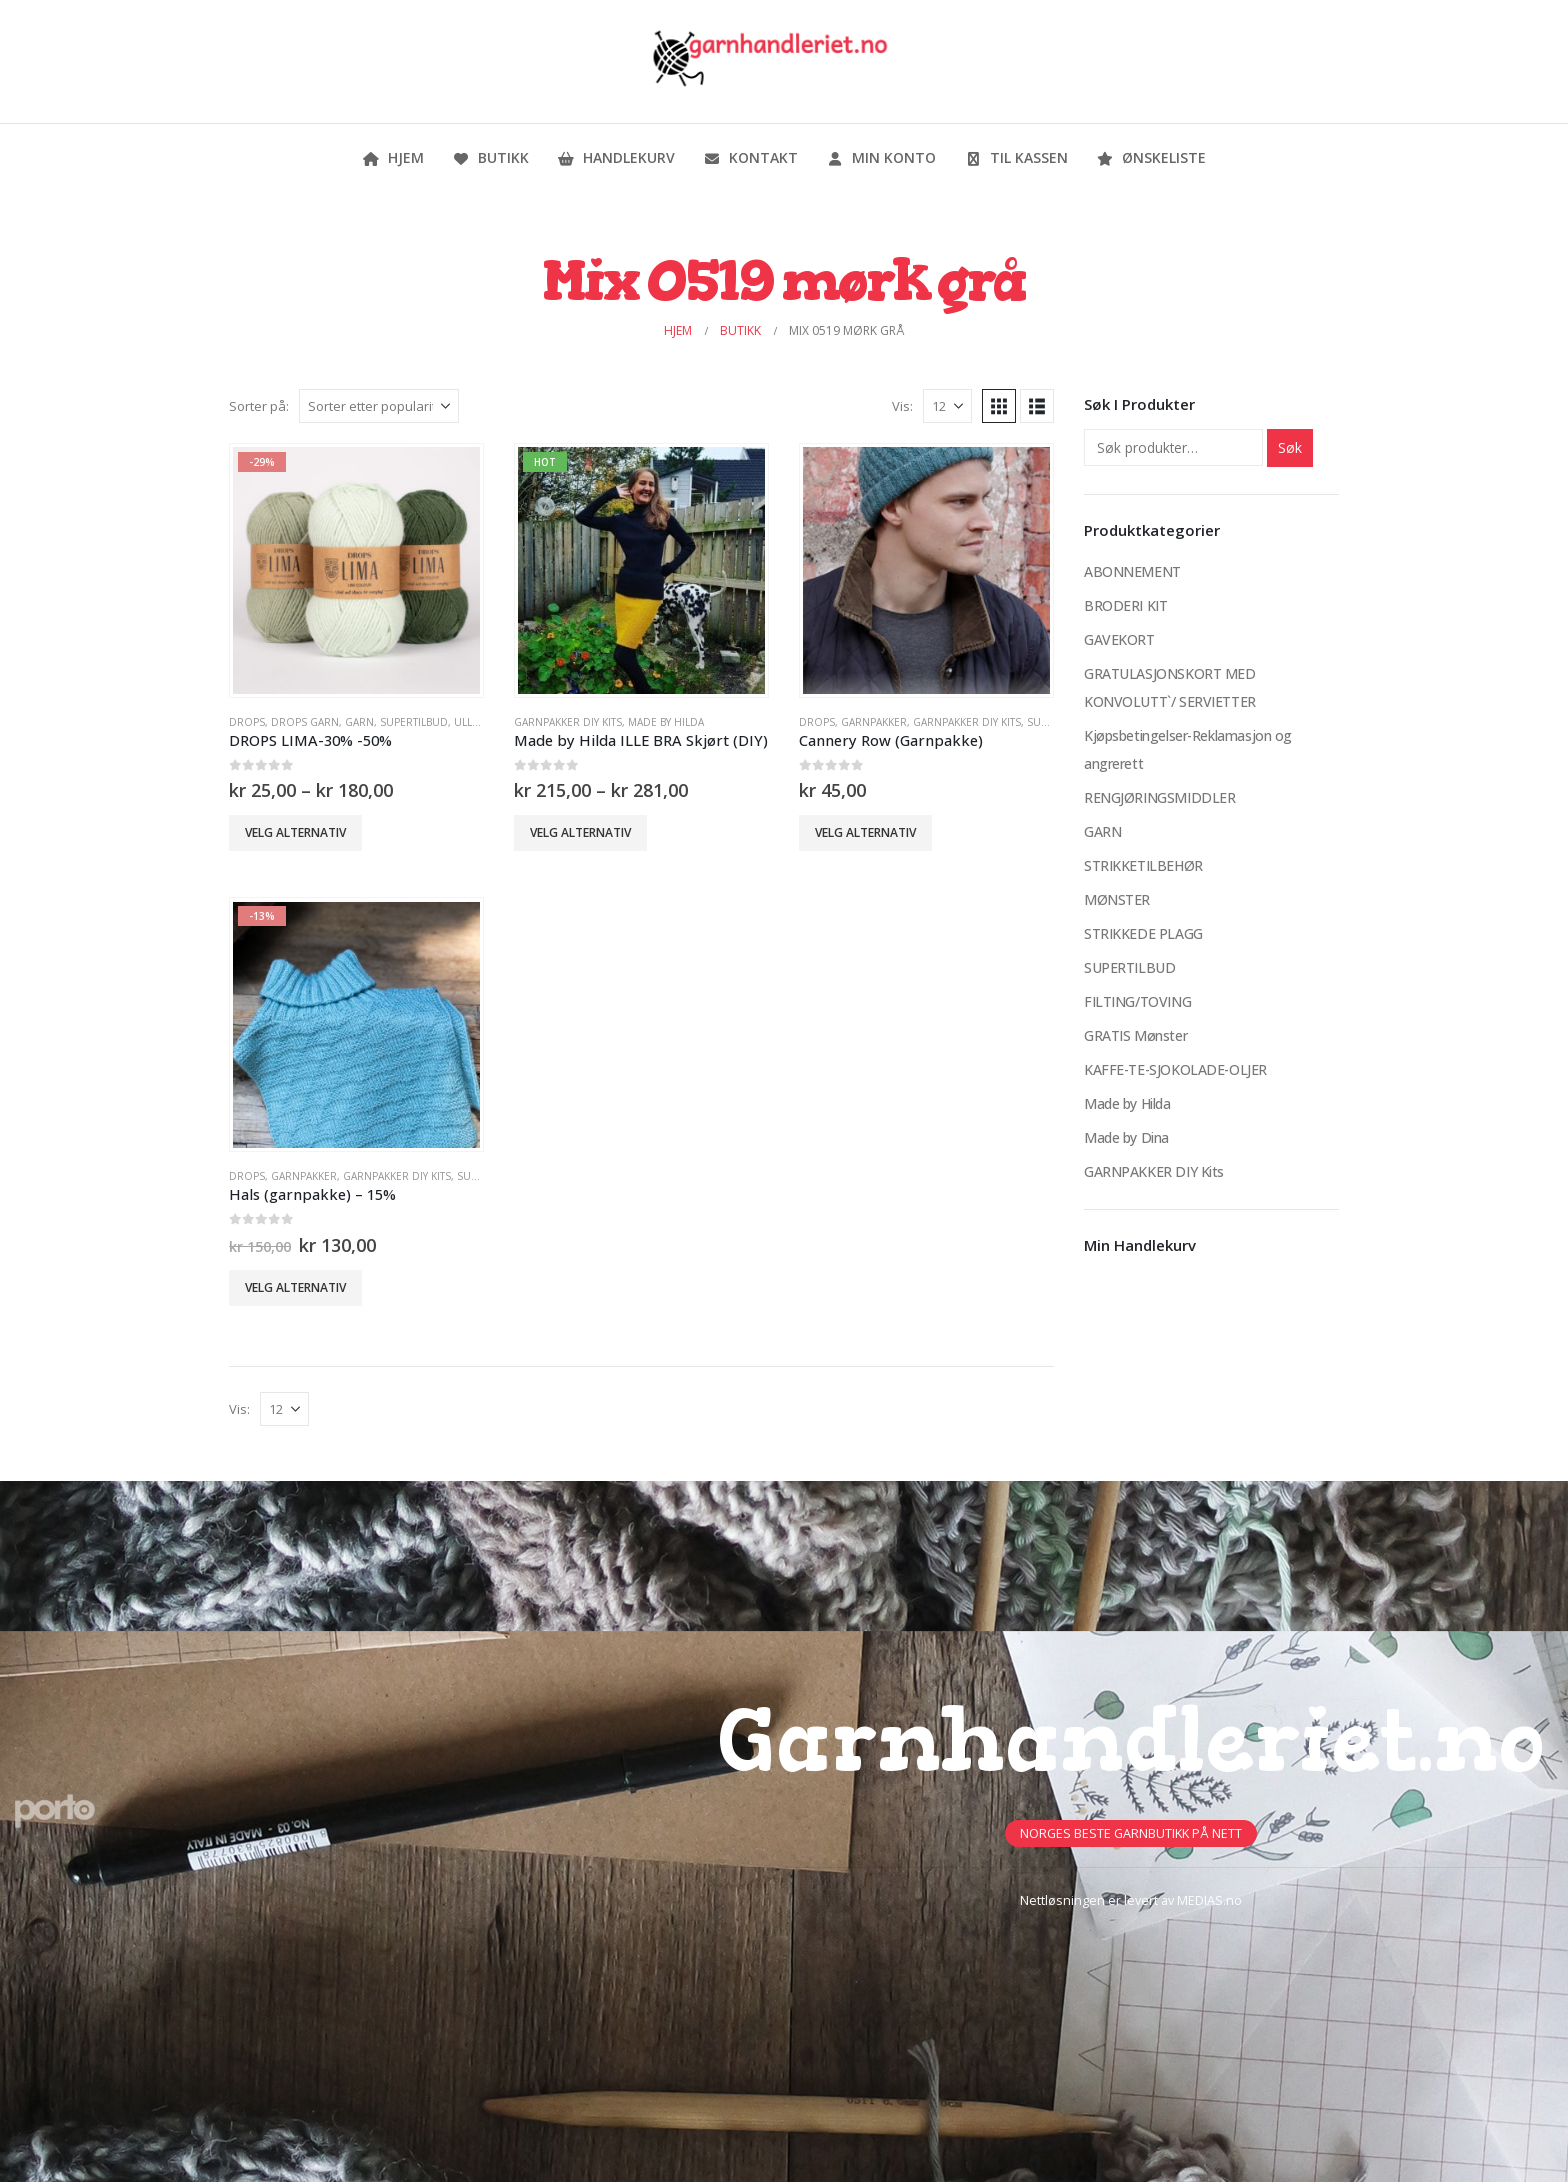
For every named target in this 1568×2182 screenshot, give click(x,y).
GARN (359, 722)
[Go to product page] (356, 570)
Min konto (881, 157)
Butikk (490, 157)
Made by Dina (1126, 1137)
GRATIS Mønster (1135, 1035)
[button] (999, 406)
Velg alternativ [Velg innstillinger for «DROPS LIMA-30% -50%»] (295, 832)
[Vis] (947, 406)
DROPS (247, 722)
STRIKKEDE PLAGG (1143, 933)
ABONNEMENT (1132, 571)
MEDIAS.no (1209, 1900)
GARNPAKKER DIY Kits (568, 722)
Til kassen (1016, 157)
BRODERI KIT (1125, 605)
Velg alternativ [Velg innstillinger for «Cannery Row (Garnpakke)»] (865, 832)
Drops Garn (305, 722)
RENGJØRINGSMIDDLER (1159, 797)
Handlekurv (616, 157)
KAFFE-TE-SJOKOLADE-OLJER (1175, 1069)
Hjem (393, 157)
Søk (1290, 447)
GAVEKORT (1119, 639)
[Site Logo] (769, 61)
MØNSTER (1117, 899)
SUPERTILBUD (414, 722)
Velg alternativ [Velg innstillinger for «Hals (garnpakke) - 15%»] (295, 1287)
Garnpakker (874, 722)
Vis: (902, 406)
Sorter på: (259, 406)
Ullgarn (477, 722)
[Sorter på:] (379, 406)
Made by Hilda (666, 722)
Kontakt (750, 157)
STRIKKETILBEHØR (1143, 865)
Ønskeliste (1151, 157)
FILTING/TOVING (1137, 1001)
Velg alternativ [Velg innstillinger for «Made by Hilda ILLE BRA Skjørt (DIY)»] (580, 832)
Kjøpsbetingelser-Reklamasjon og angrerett (1188, 749)
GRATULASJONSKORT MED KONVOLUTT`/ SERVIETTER (1170, 687)
